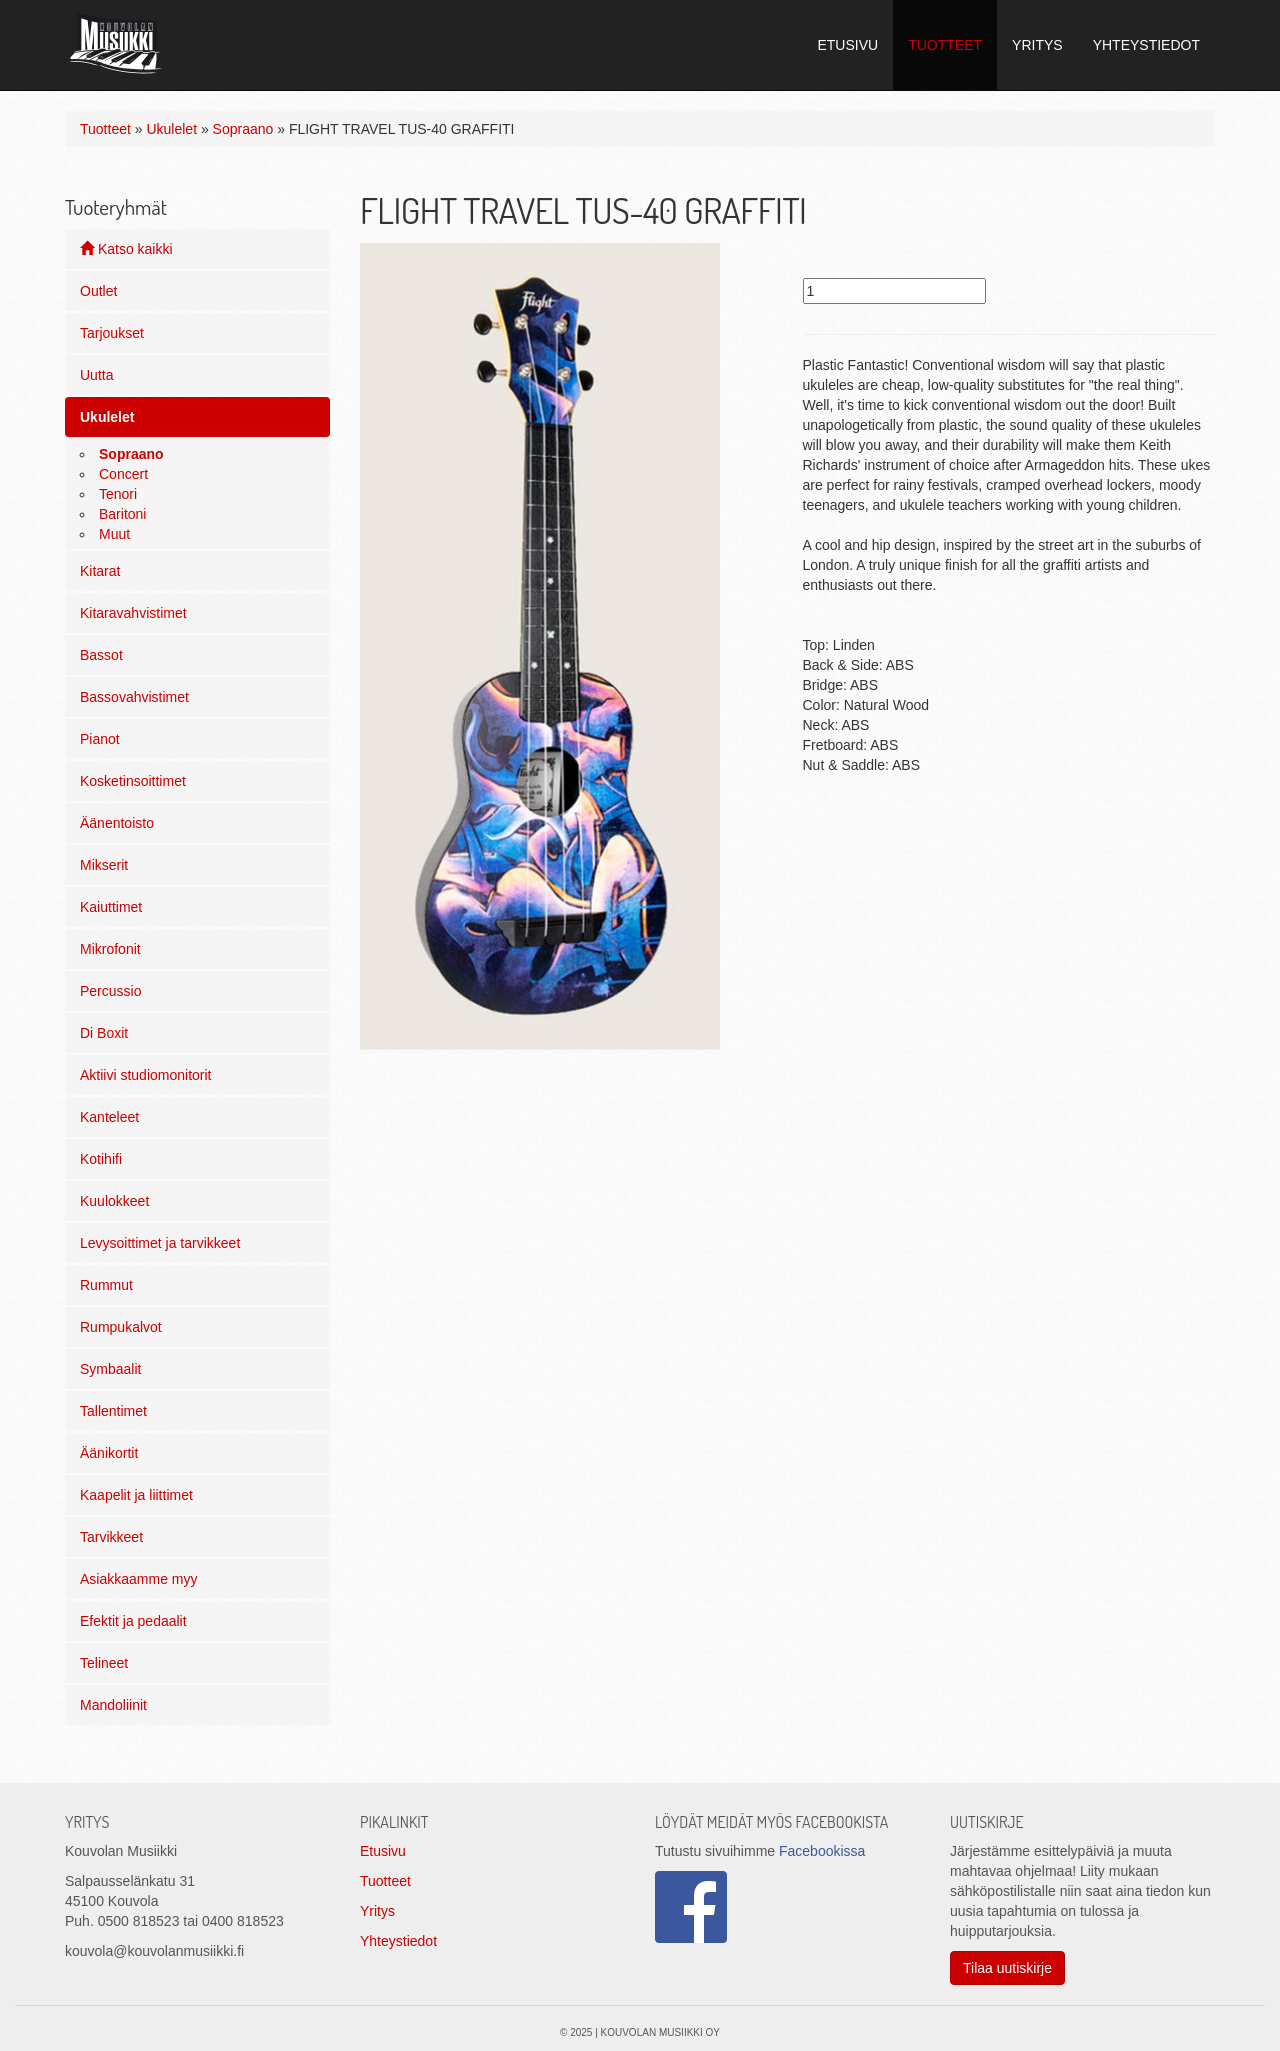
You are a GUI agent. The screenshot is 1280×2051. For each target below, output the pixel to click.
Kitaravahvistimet (133, 613)
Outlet (98, 291)
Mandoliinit (113, 1705)
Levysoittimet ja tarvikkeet (160, 1243)
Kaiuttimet (111, 907)
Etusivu (383, 1851)
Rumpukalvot (121, 1327)
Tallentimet (113, 1411)
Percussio (110, 991)
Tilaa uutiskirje (1007, 1968)
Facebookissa (822, 1851)
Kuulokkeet (114, 1201)
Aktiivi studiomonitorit (146, 1075)
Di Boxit (104, 1033)
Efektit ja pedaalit (133, 1621)
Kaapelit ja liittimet (136, 1495)
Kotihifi (101, 1159)
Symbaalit (110, 1369)
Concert (123, 474)
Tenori (118, 494)
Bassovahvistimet (134, 697)
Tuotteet (105, 129)
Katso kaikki (126, 249)
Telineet (104, 1663)
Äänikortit (109, 1453)
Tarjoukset (112, 333)
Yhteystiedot (398, 1941)
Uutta (96, 375)
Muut (114, 534)
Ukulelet (171, 129)
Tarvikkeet (111, 1537)
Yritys (377, 1911)
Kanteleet (109, 1117)
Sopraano (243, 129)
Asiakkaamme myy (138, 1579)
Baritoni (122, 514)
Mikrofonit (110, 949)
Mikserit (104, 865)
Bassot (101, 655)
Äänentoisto (117, 823)
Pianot (100, 739)
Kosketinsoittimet (133, 781)
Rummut (106, 1285)
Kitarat (100, 571)
